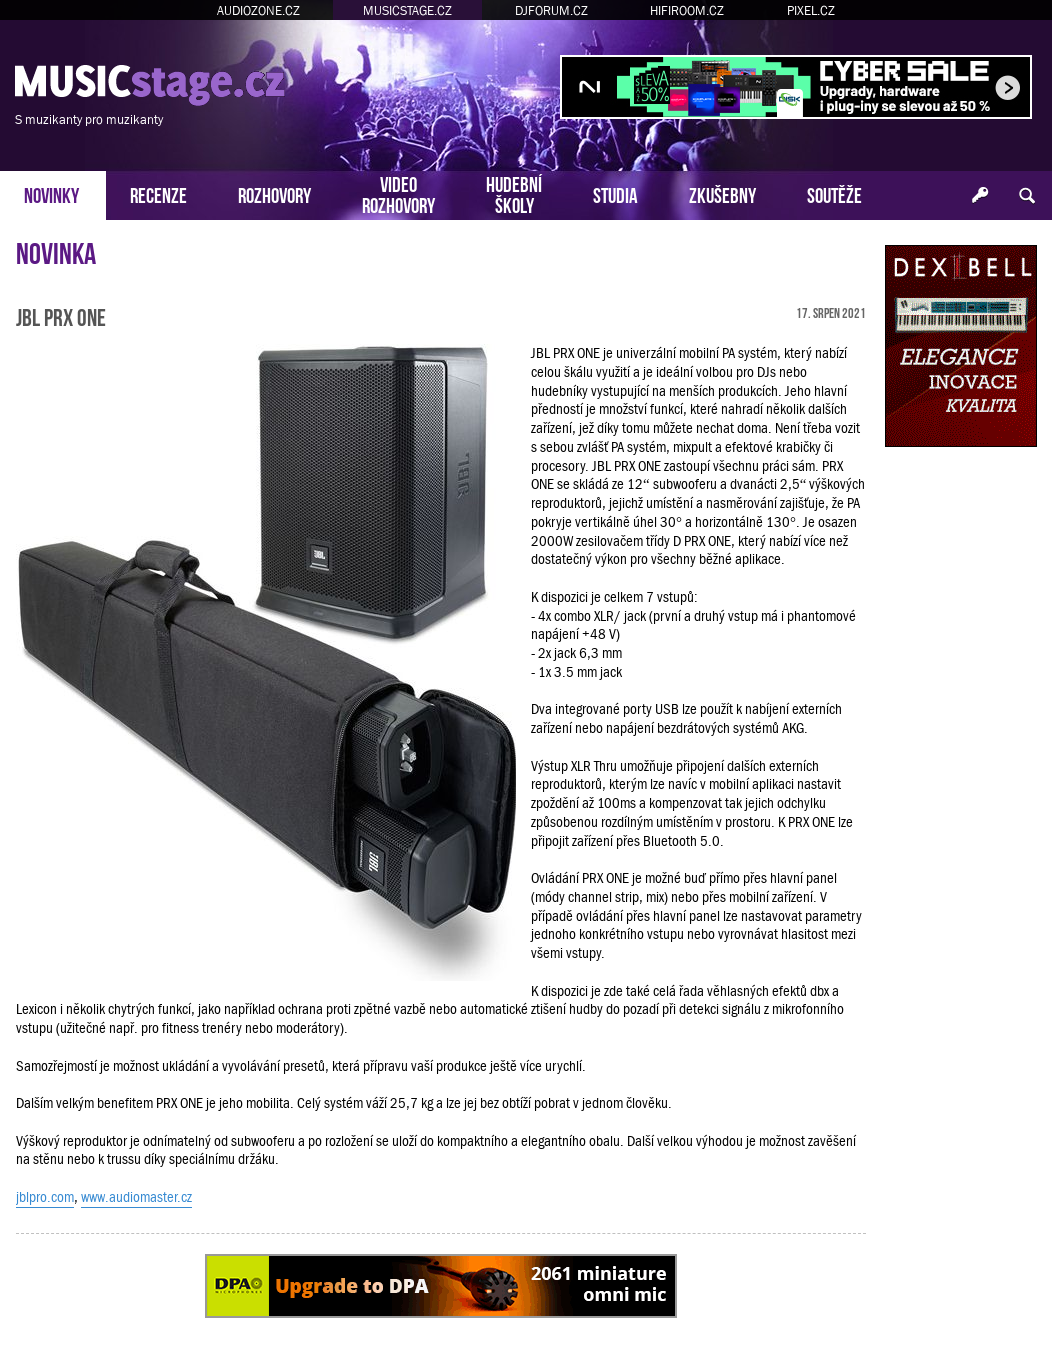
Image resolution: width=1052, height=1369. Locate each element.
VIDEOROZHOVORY (398, 193)
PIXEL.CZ (811, 10)
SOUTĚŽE (834, 193)
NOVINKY (51, 193)
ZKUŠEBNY (722, 193)
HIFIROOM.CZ (687, 10)
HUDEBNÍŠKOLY (514, 193)
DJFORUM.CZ (551, 10)
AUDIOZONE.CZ (258, 10)
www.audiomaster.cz (136, 1197)
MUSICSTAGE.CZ (407, 10)
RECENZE (158, 193)
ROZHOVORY (274, 193)
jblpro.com (45, 1197)
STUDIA (615, 193)
